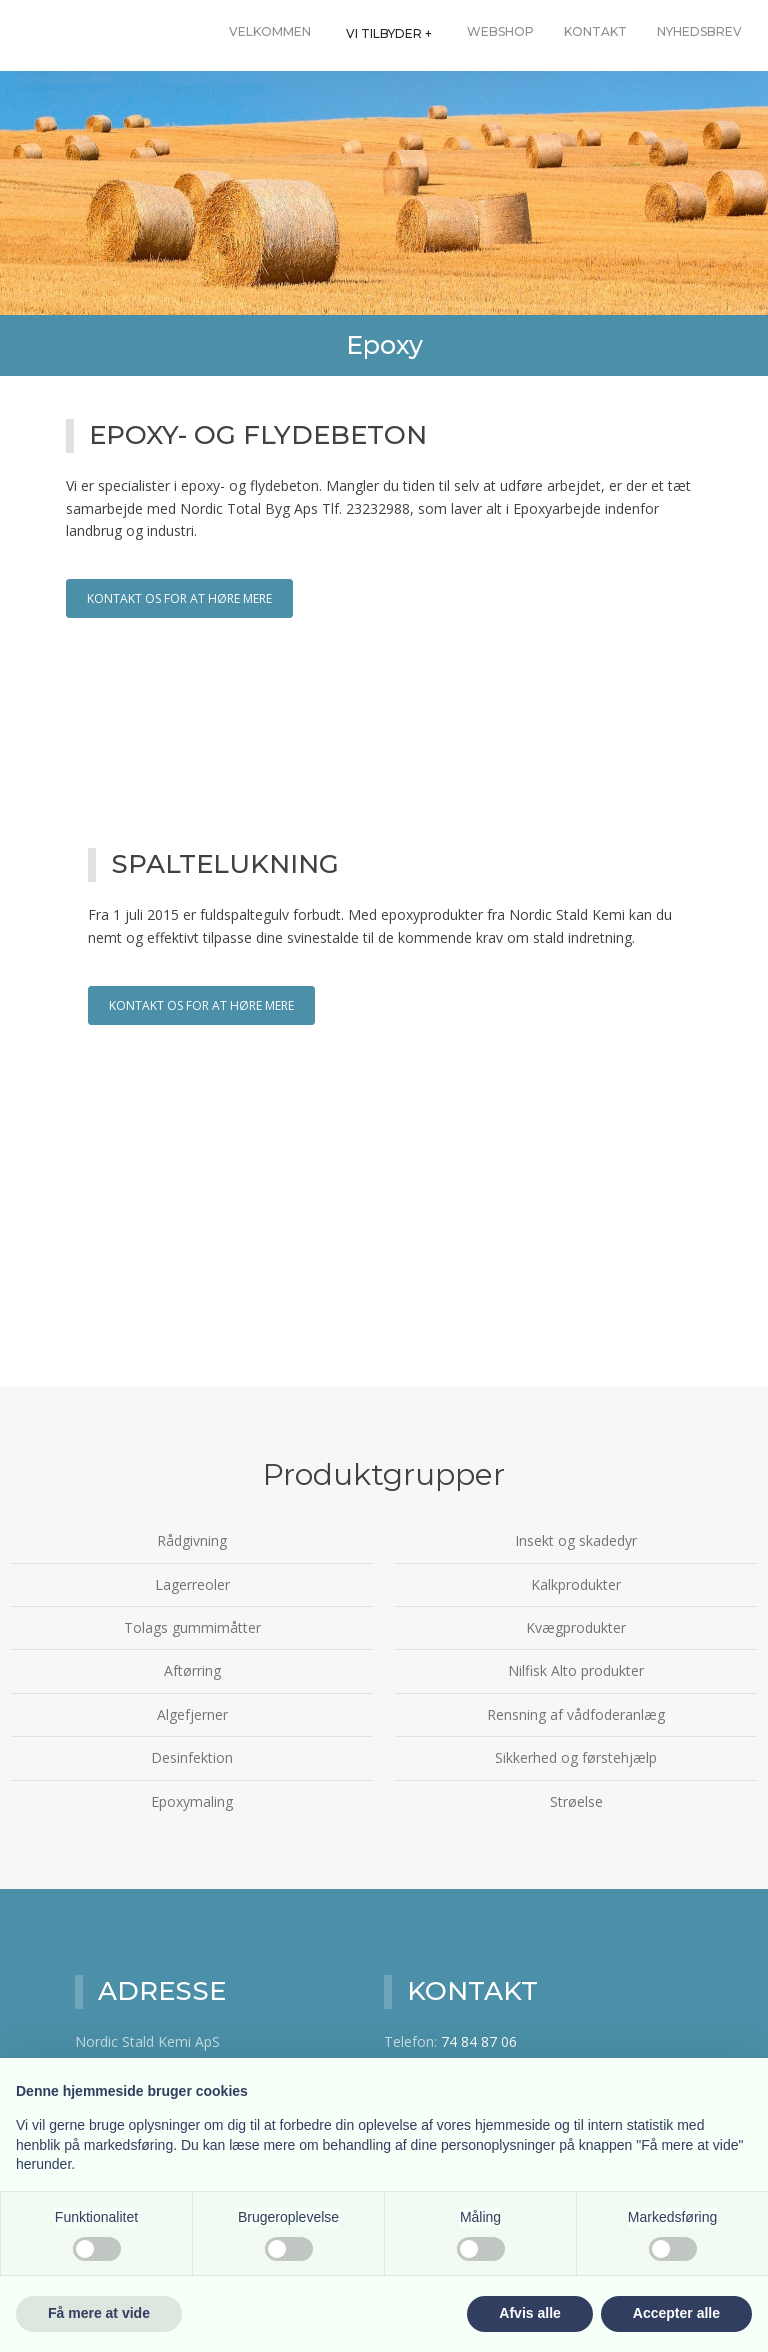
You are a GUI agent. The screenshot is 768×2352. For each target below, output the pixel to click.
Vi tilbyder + (389, 33)
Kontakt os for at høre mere (179, 598)
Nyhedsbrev (699, 31)
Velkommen (270, 31)
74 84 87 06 (479, 2041)
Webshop (500, 31)
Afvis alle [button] (529, 2313)
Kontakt (595, 31)
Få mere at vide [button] (99, 2313)
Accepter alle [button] (676, 2313)
